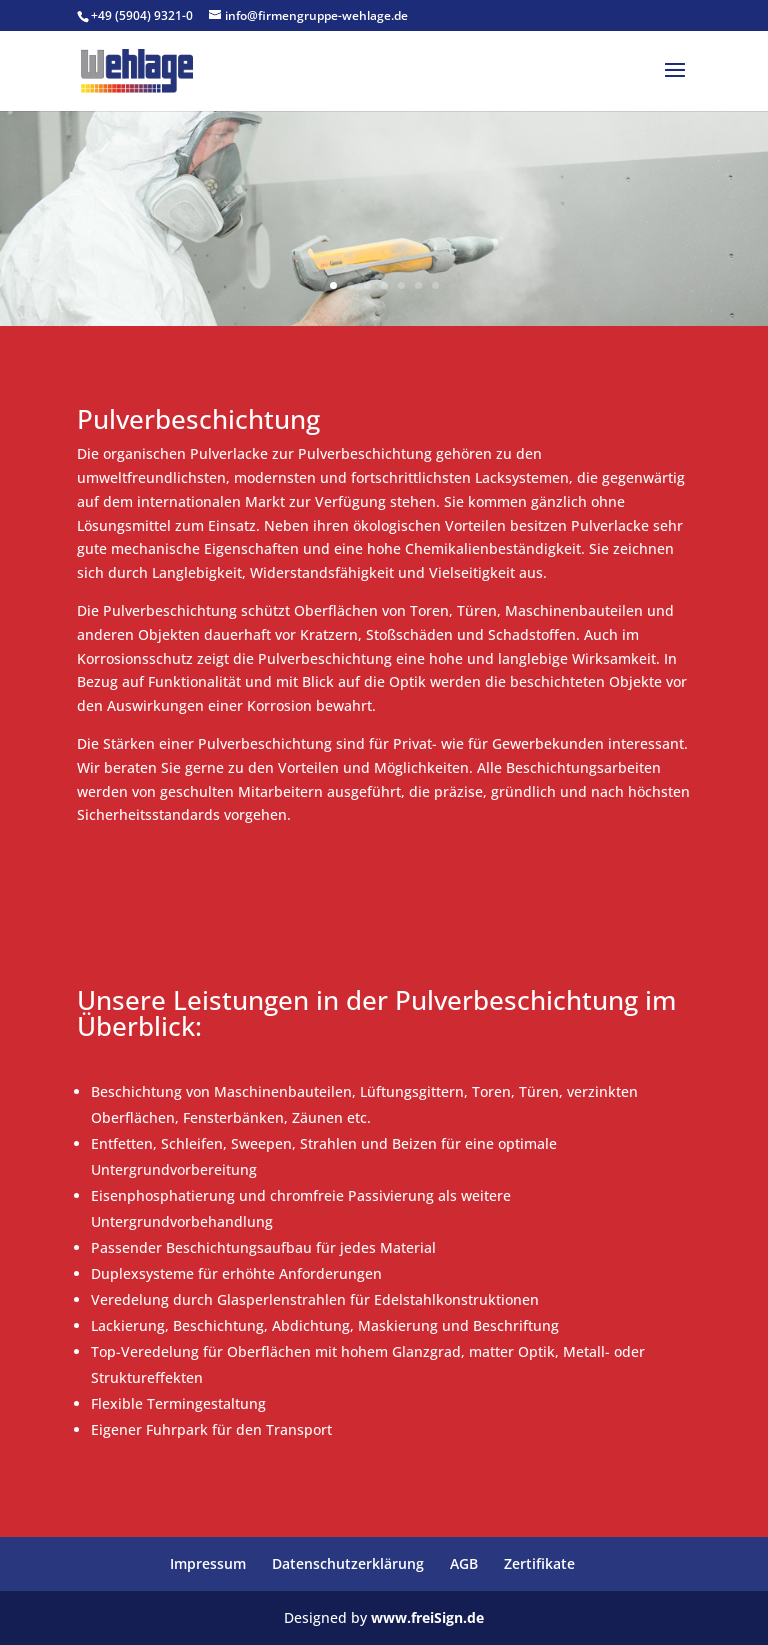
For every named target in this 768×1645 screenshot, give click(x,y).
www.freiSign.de (427, 1617)
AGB (464, 1563)
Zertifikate (539, 1563)
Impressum (208, 1563)
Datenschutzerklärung (348, 1563)
